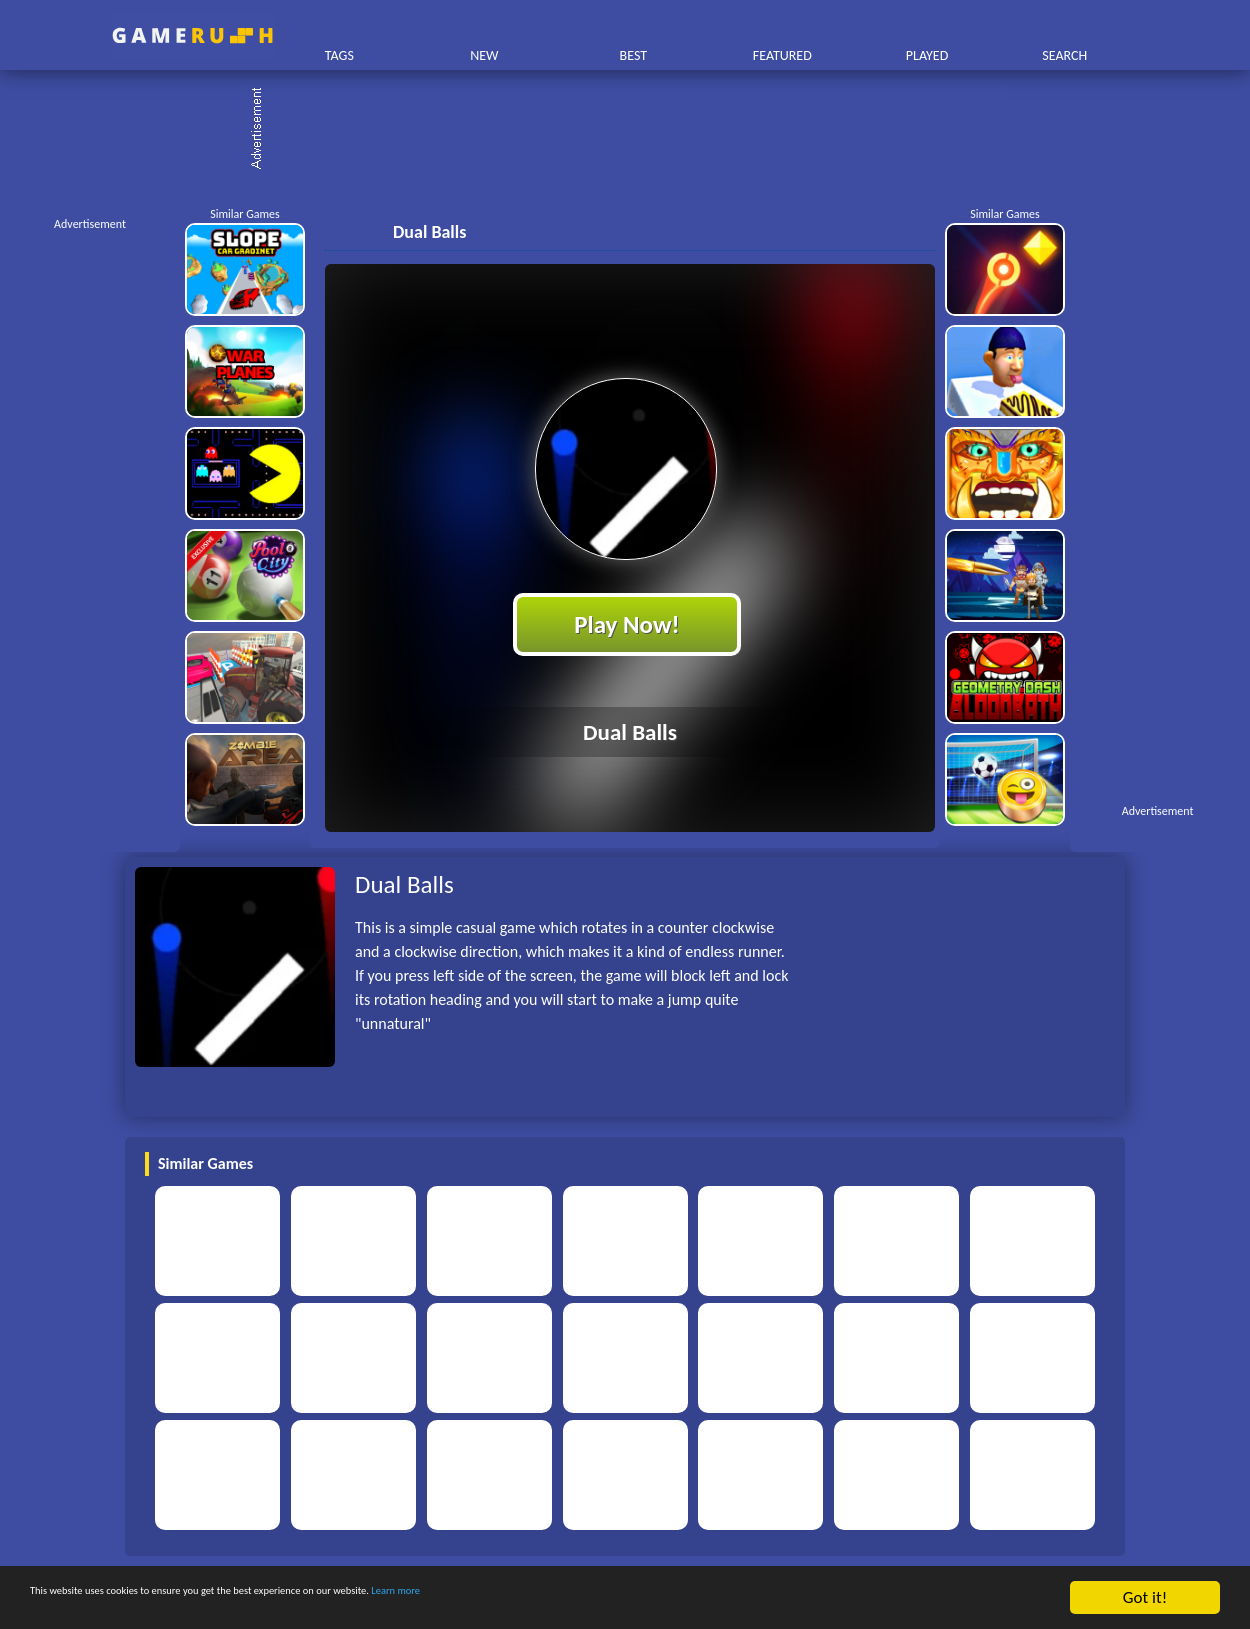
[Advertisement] (635, 130)
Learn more (624, 1600)
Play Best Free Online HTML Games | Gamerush (192, 35)
